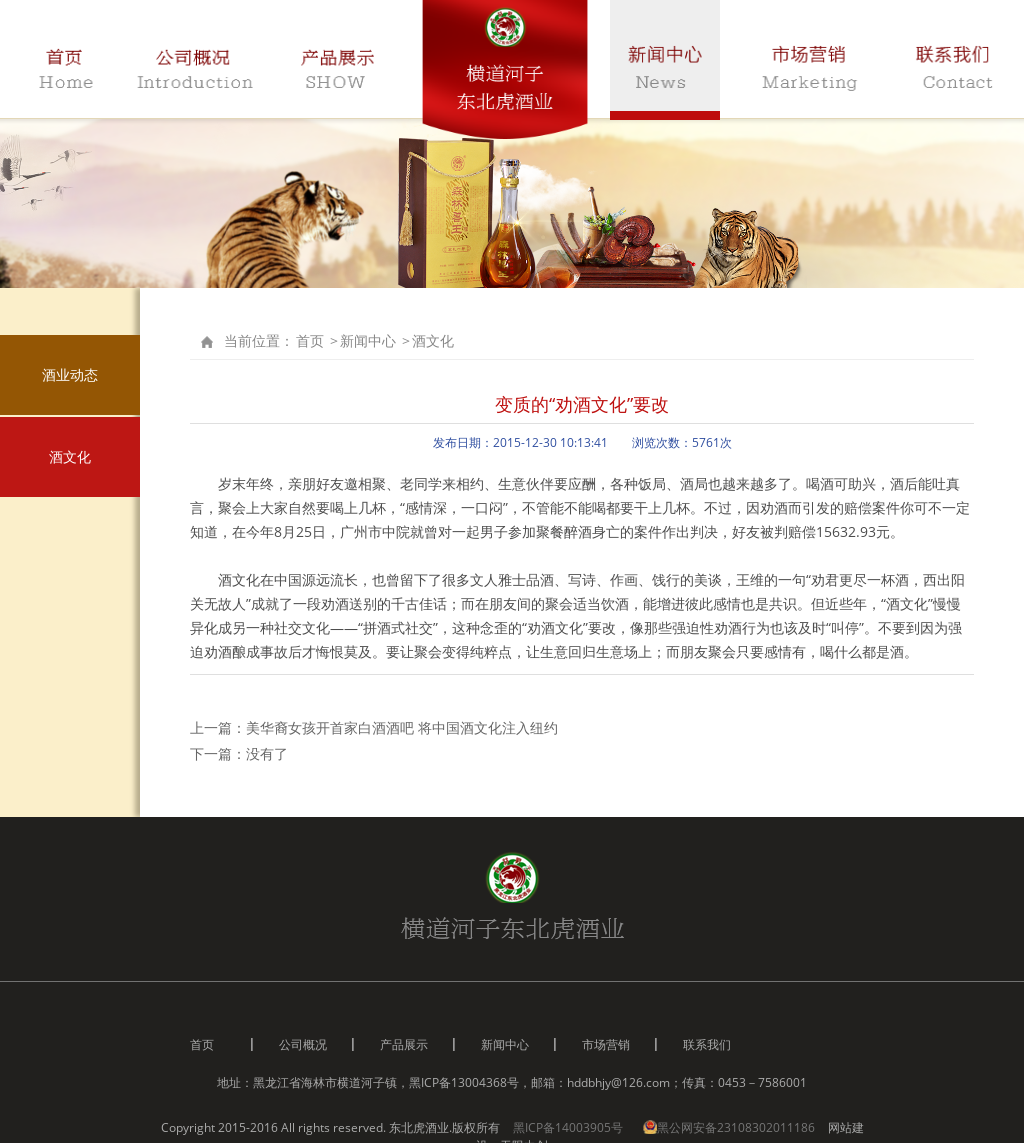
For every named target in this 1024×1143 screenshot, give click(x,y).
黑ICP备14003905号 (568, 1127)
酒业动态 (70, 374)
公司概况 (303, 1044)
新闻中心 (368, 340)
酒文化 (70, 456)
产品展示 (404, 1044)
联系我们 (707, 1044)
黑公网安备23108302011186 (730, 1127)
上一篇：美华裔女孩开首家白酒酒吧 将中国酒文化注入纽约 (374, 727)
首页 (310, 340)
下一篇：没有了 (239, 753)
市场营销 (606, 1044)
